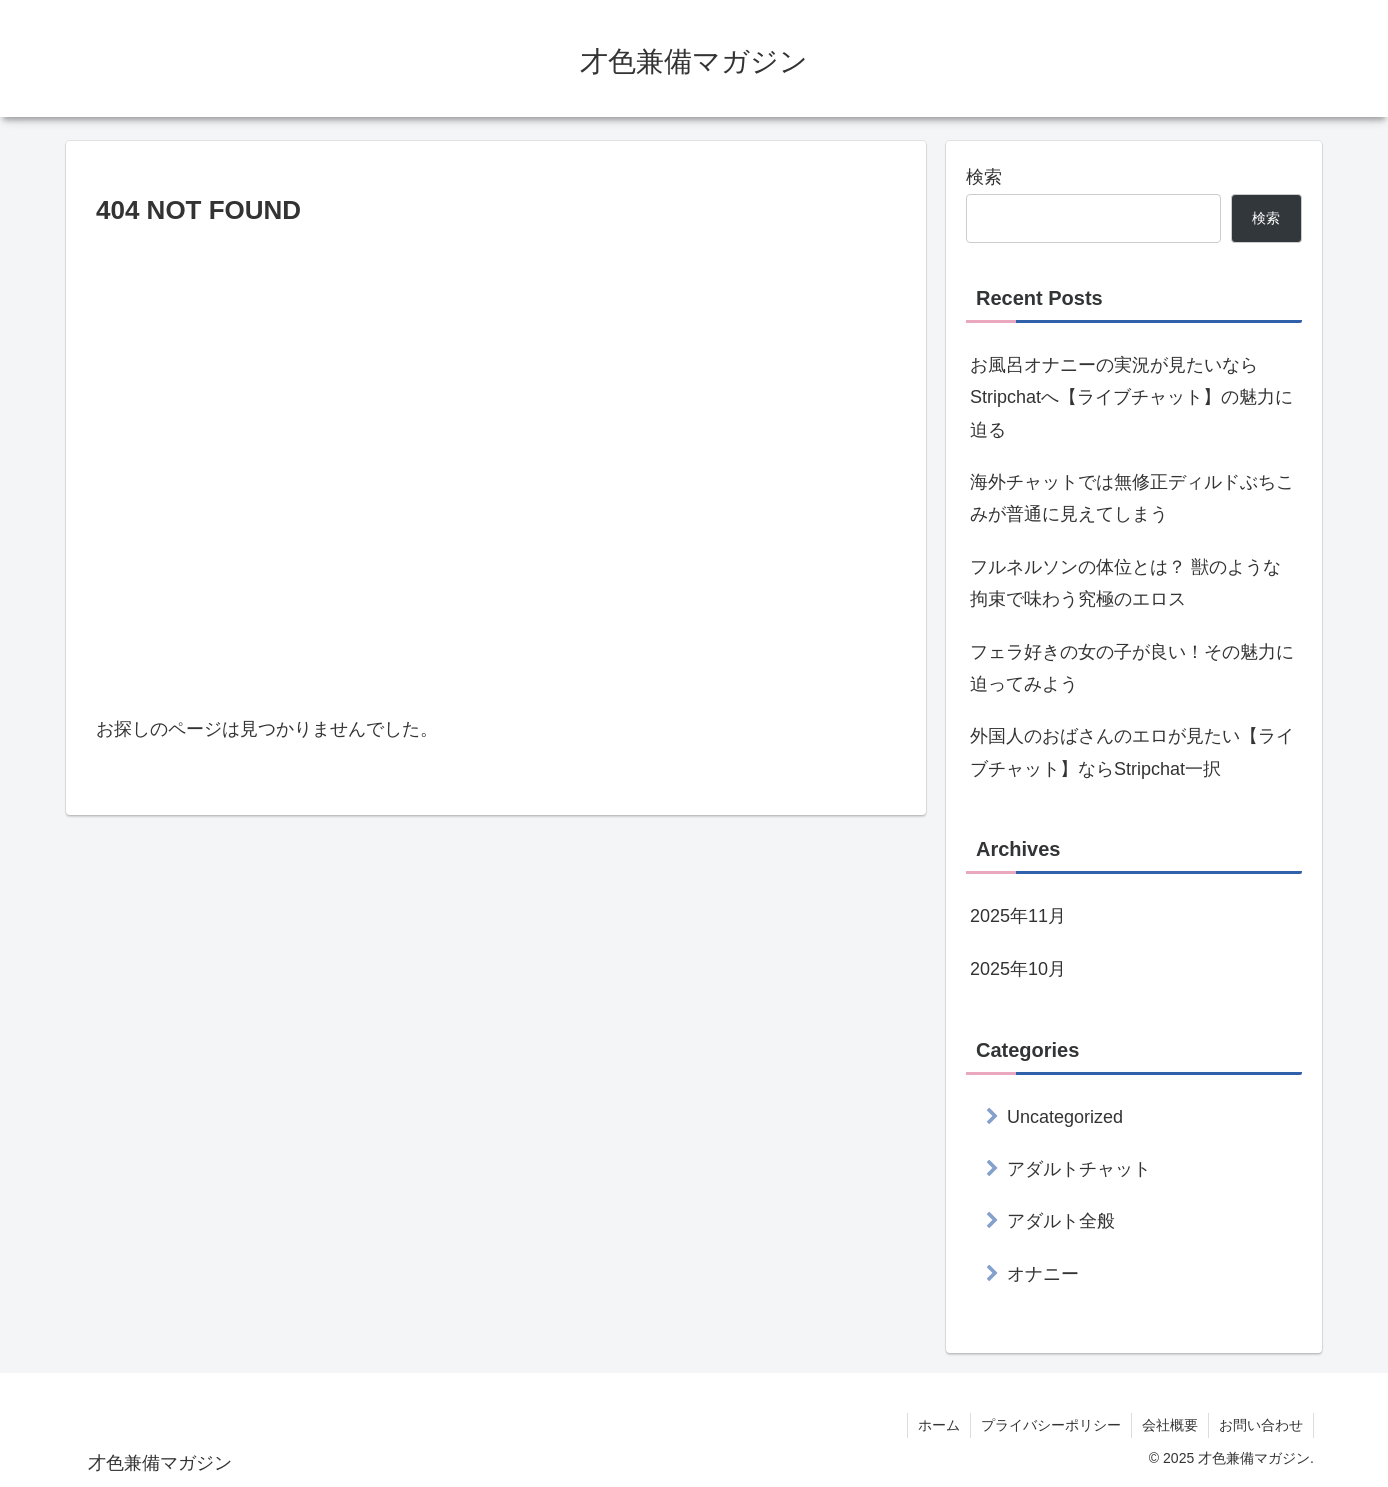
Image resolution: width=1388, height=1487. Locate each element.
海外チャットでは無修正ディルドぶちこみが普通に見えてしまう (1132, 498)
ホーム (939, 1425)
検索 (984, 177)
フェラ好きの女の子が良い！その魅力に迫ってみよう (1132, 668)
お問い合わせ (1261, 1425)
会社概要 (1170, 1425)
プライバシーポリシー (1051, 1425)
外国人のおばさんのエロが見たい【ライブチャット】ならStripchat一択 (1132, 752)
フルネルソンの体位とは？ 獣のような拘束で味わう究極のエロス (1125, 583)
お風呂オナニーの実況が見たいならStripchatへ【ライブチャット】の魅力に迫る (1131, 397)
